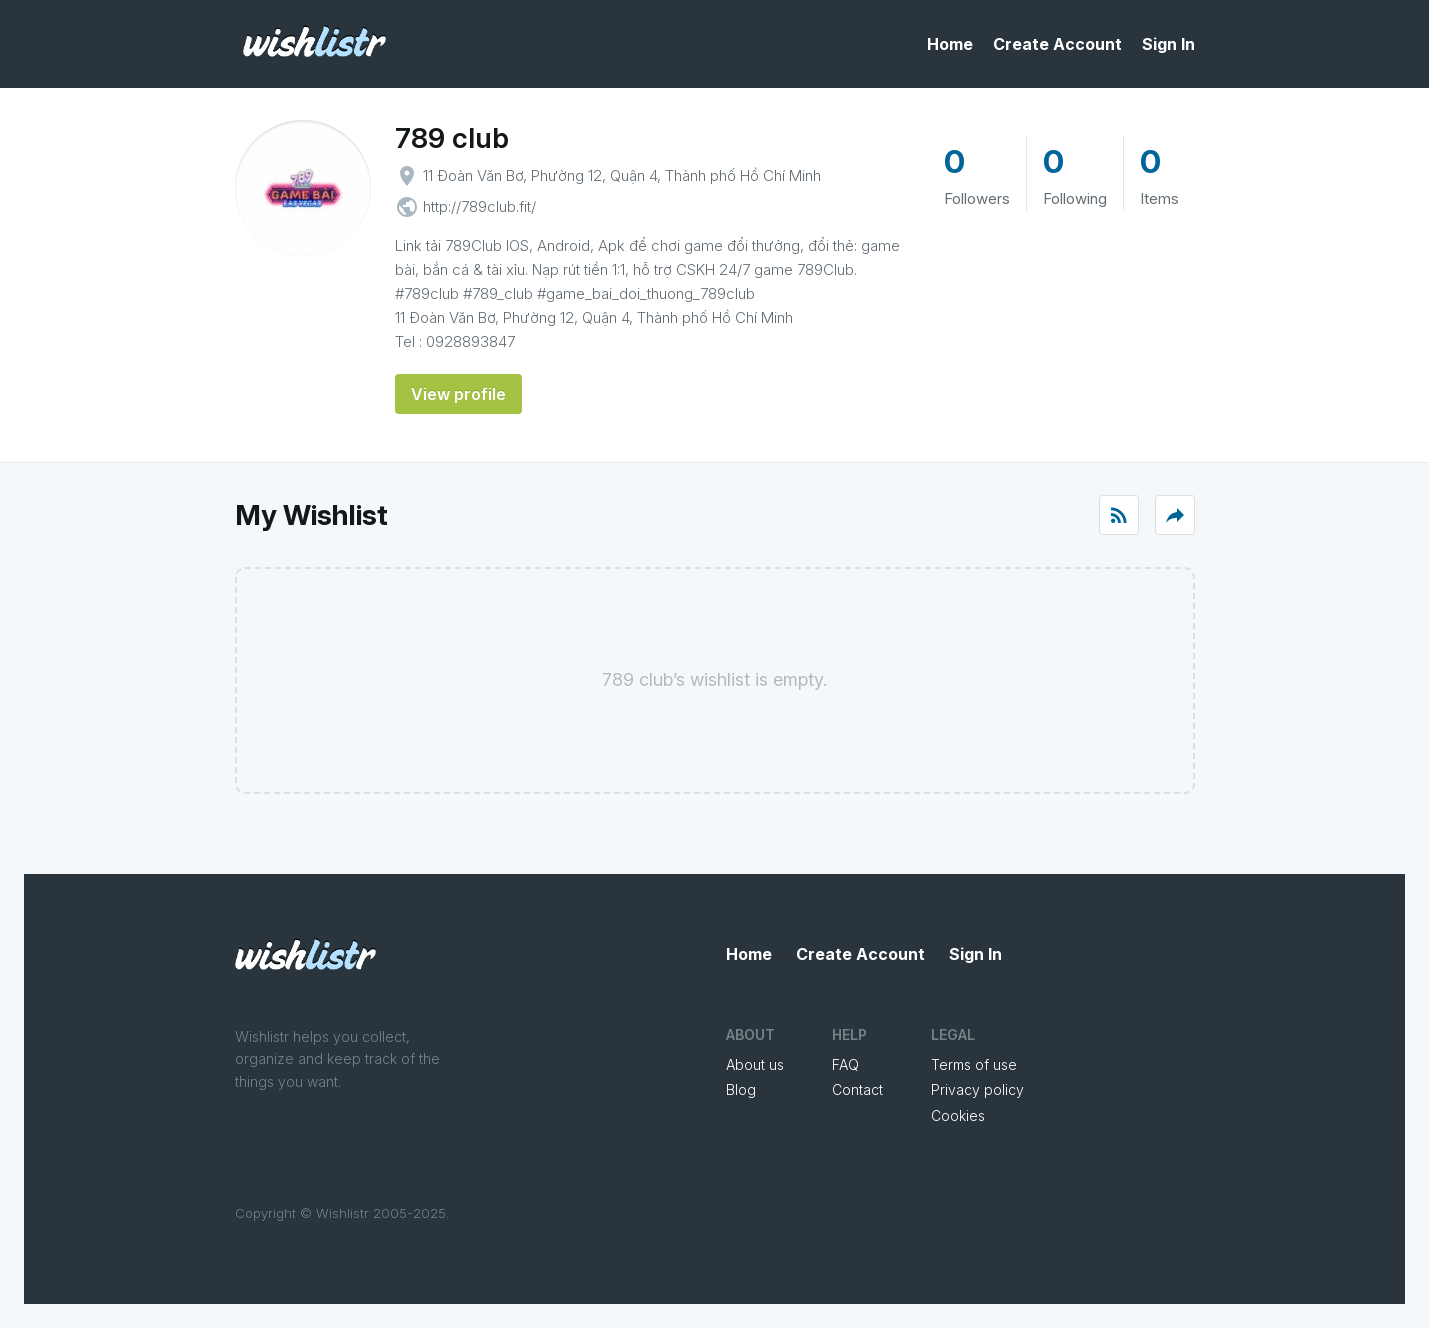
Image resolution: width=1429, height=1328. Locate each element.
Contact (857, 1089)
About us (755, 1064)
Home (950, 44)
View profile (458, 394)
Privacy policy (977, 1089)
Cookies (958, 1115)
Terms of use (974, 1064)
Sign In (1168, 44)
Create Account (1057, 44)
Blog (741, 1089)
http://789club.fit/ (479, 206)
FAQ (845, 1064)
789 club (452, 138)
